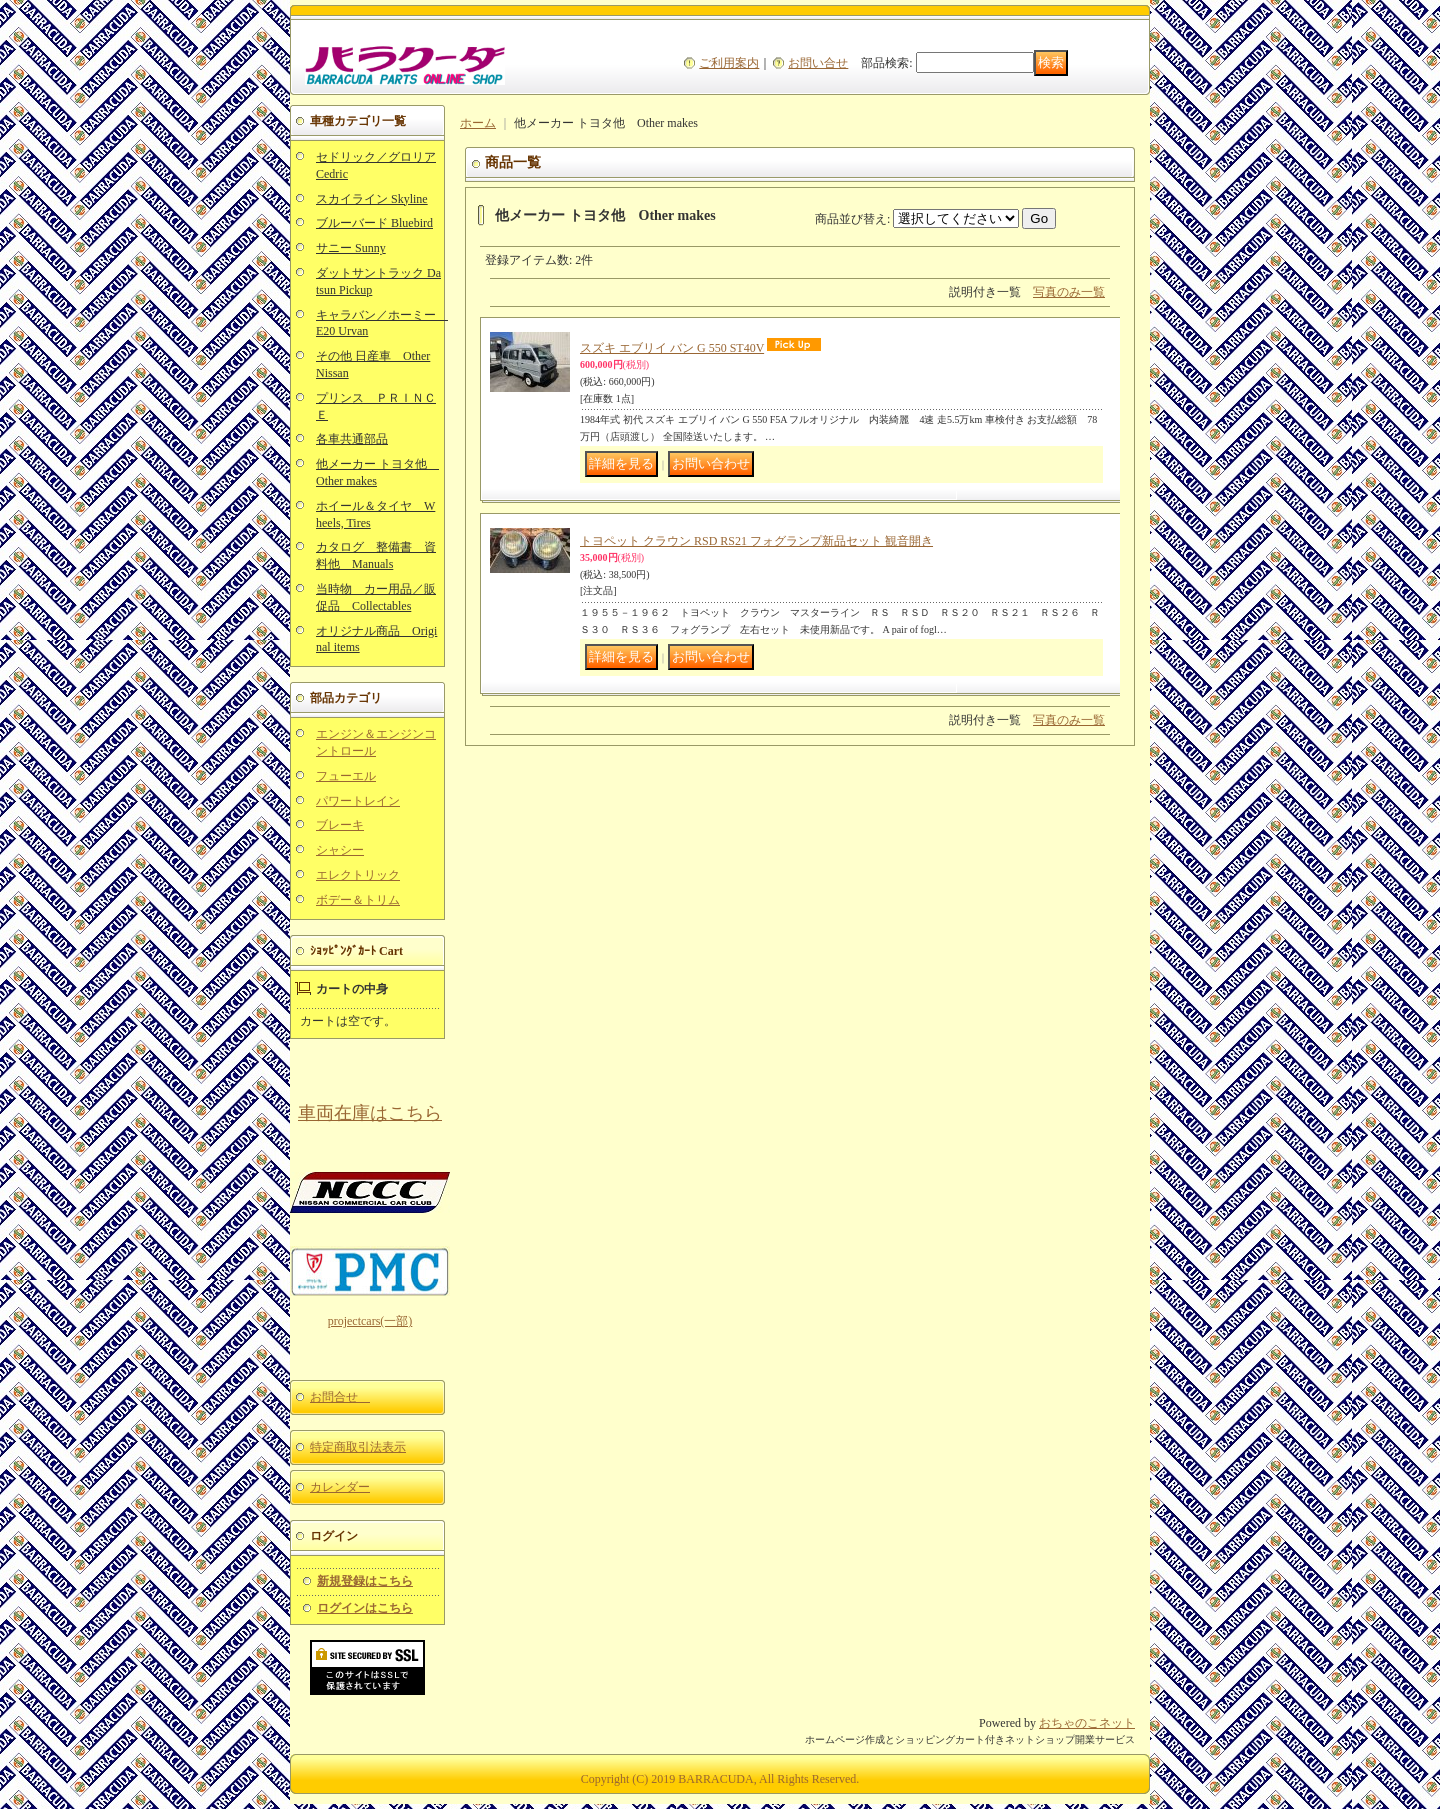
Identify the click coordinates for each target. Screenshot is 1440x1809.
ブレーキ (340, 825)
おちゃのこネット (1087, 1723)
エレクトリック (358, 875)
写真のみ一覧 (1069, 292)
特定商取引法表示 (358, 1447)
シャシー (340, 850)
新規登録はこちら (365, 1581)
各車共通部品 (352, 439)
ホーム (478, 123)
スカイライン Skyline (372, 199)
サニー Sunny (351, 248)
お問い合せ (818, 63)
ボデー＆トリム (358, 900)
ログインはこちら (365, 1608)
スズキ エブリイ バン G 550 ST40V (672, 348)
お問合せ (340, 1397)
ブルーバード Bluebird (374, 223)
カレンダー (340, 1487)
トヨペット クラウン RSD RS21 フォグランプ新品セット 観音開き (756, 541)
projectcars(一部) (370, 1321)
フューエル (346, 776)
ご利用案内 (729, 63)
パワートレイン (358, 801)
